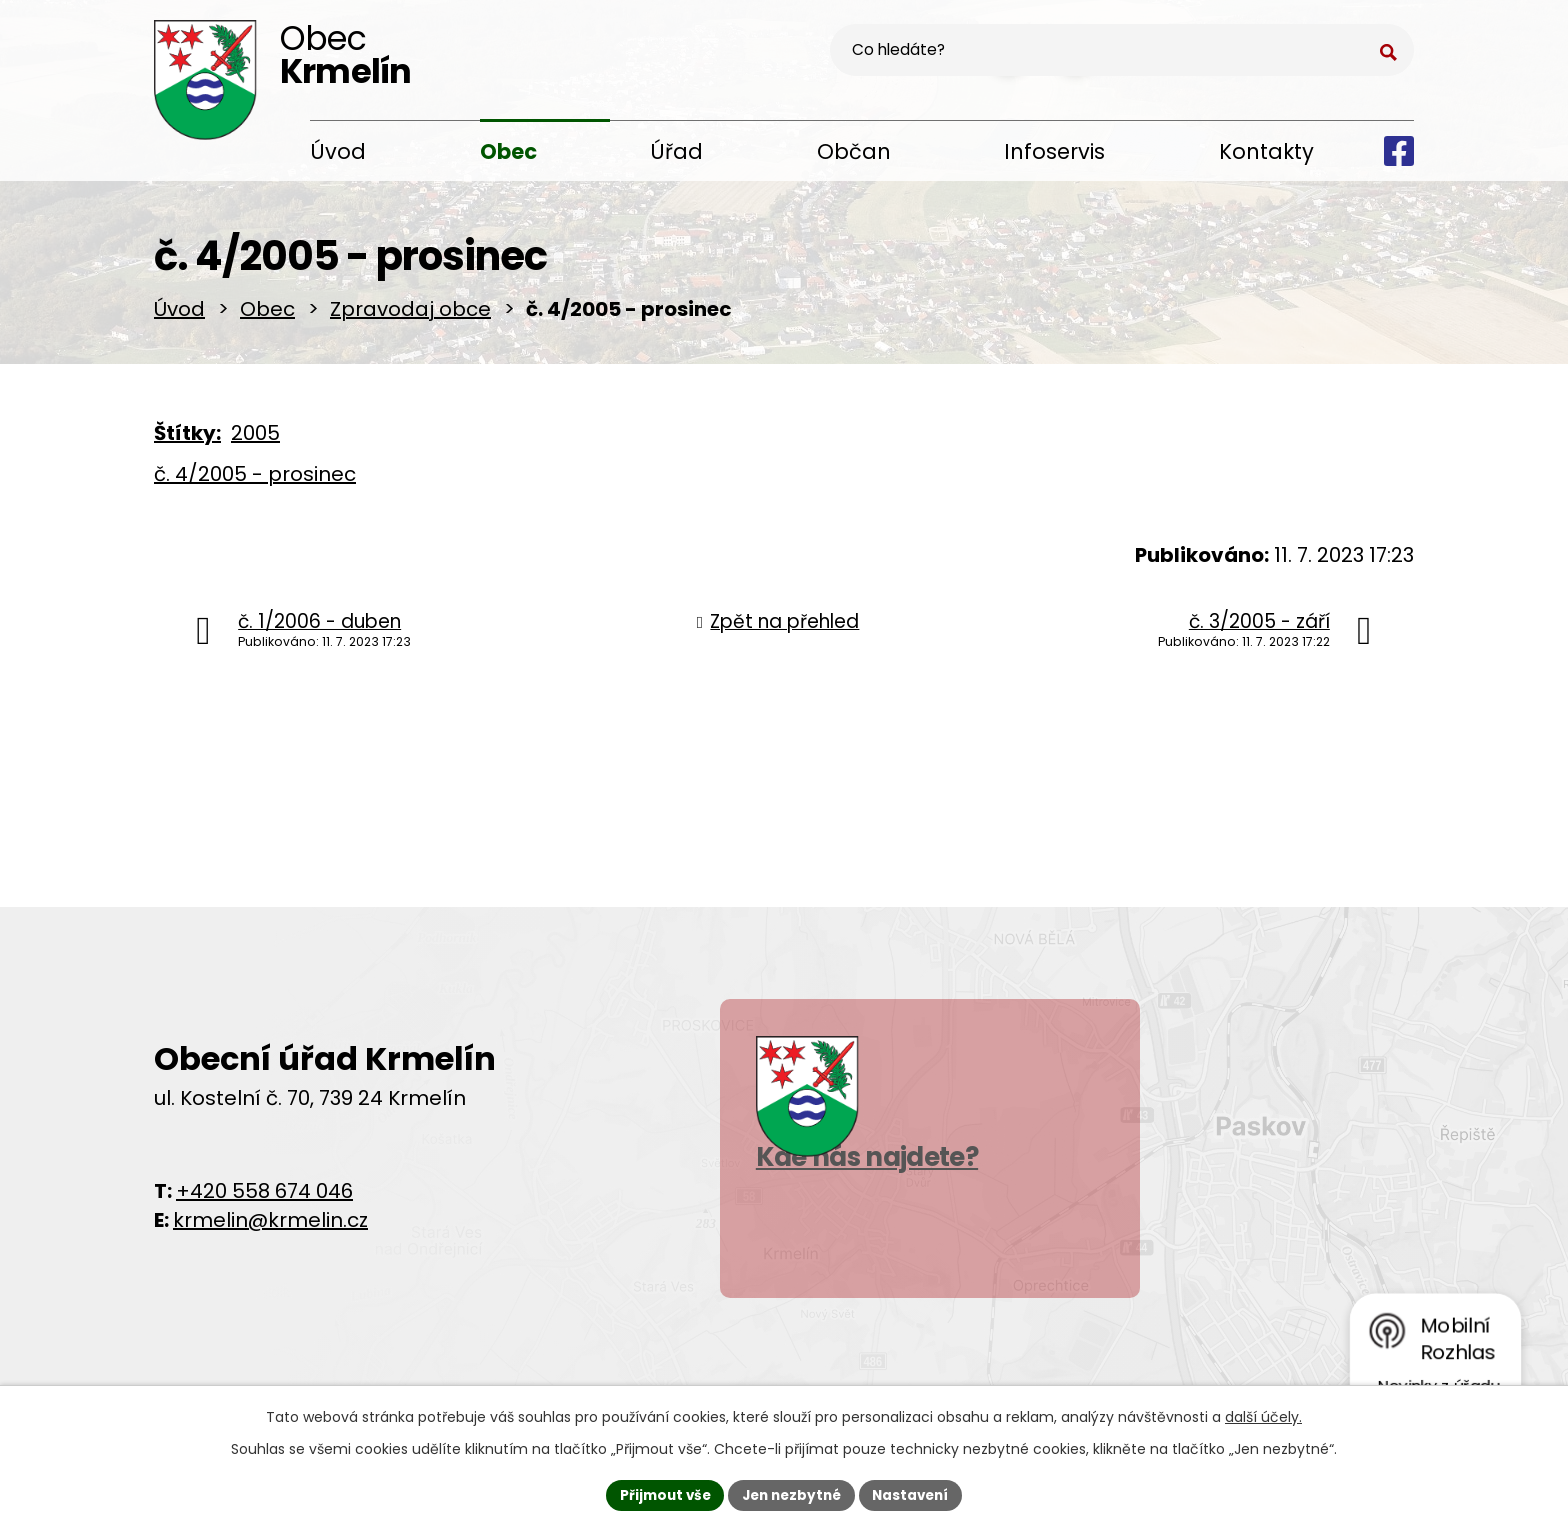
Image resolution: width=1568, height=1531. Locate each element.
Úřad (676, 151)
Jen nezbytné (791, 1494)
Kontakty (1266, 151)
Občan (854, 151)
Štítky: (187, 440)
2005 (255, 440)
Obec (508, 151)
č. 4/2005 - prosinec (255, 481)
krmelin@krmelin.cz (270, 1226)
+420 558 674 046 (264, 1197)
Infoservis (1054, 151)
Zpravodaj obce (410, 316)
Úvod (338, 151)
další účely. (1263, 1415)
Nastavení (916, 1494)
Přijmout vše (659, 1494)
